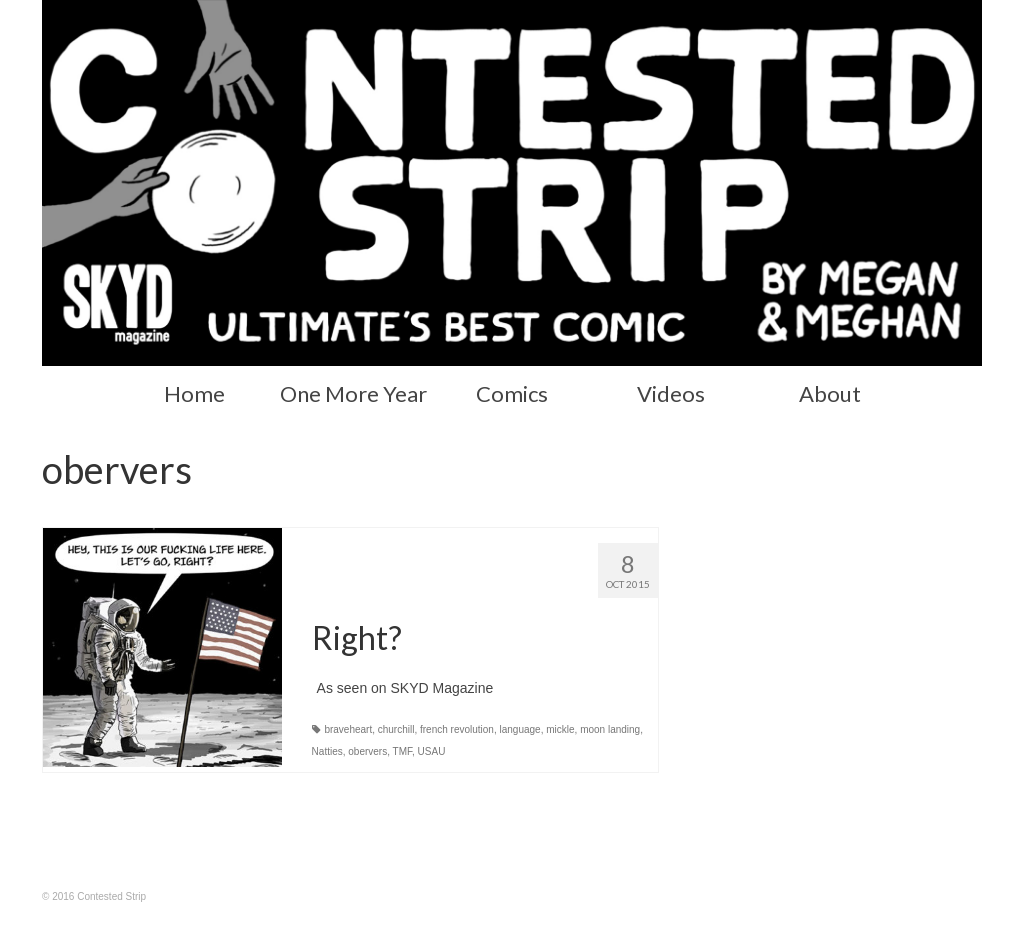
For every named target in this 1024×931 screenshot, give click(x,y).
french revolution (457, 729)
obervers (367, 751)
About (830, 393)
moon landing (610, 729)
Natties (327, 751)
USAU (432, 751)
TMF (402, 751)
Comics (512, 393)
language (520, 729)
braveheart (348, 729)
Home (194, 393)
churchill (396, 729)
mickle (560, 729)
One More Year (353, 393)
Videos (671, 393)
